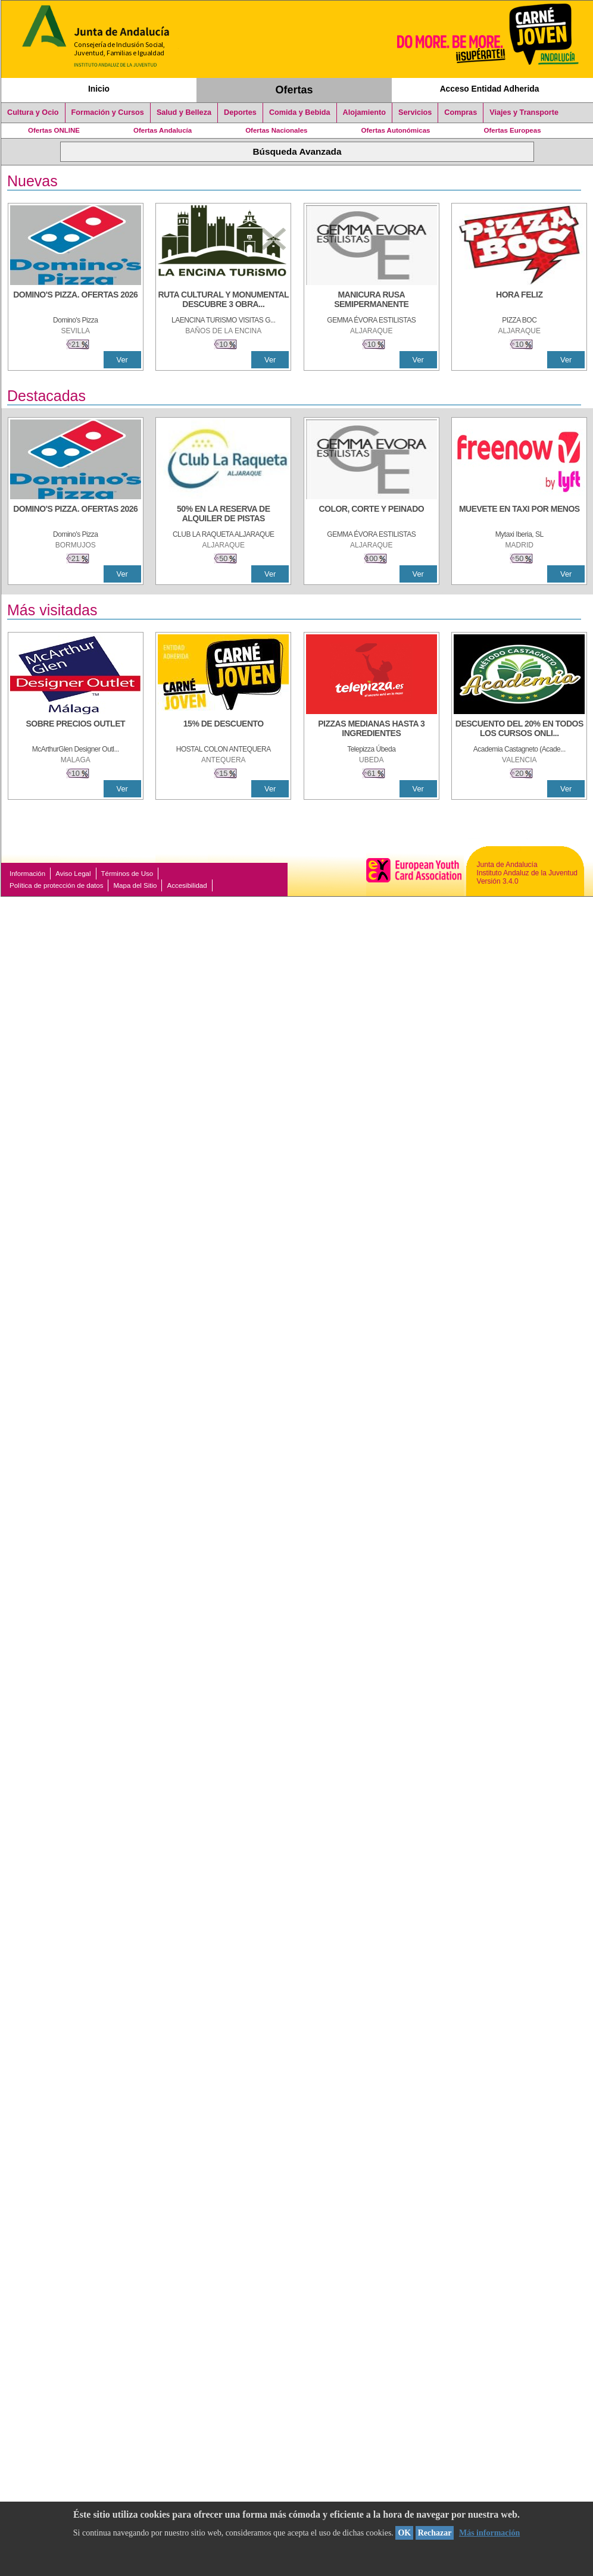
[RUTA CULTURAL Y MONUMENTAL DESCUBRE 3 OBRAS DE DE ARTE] (223, 300)
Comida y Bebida (299, 112)
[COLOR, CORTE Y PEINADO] (371, 515)
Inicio (99, 88)
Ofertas (294, 90)
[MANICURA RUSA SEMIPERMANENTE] (371, 300)
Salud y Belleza (184, 112)
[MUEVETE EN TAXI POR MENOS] (519, 515)
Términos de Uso (127, 873)
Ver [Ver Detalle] (122, 359)
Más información (489, 2532)
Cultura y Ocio (33, 112)
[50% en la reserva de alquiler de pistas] (223, 515)
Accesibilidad (187, 885)
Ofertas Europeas (512, 130)
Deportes (240, 112)
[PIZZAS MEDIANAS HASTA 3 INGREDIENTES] (371, 729)
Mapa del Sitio (135, 885)
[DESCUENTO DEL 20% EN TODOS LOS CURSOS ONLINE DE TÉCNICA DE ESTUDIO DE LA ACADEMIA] (519, 729)
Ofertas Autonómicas (395, 130)
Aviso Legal (72, 873)
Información (27, 873)
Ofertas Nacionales (276, 130)
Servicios (415, 112)
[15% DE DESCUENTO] (223, 729)
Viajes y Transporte (523, 112)
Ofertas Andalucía (162, 130)
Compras (460, 112)
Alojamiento (364, 112)
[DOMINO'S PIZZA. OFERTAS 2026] (75, 300)
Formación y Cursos (107, 112)
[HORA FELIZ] (519, 300)
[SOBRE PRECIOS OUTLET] (75, 729)
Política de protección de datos (56, 885)
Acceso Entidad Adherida (489, 88)
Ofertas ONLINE (54, 130)
